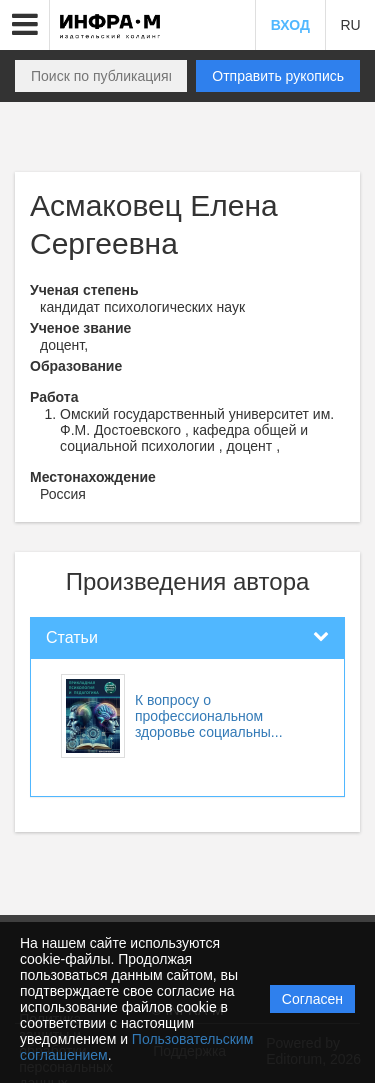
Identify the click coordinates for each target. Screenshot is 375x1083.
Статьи (72, 637)
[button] (25, 25)
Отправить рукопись (278, 76)
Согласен (312, 999)
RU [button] (350, 25)
